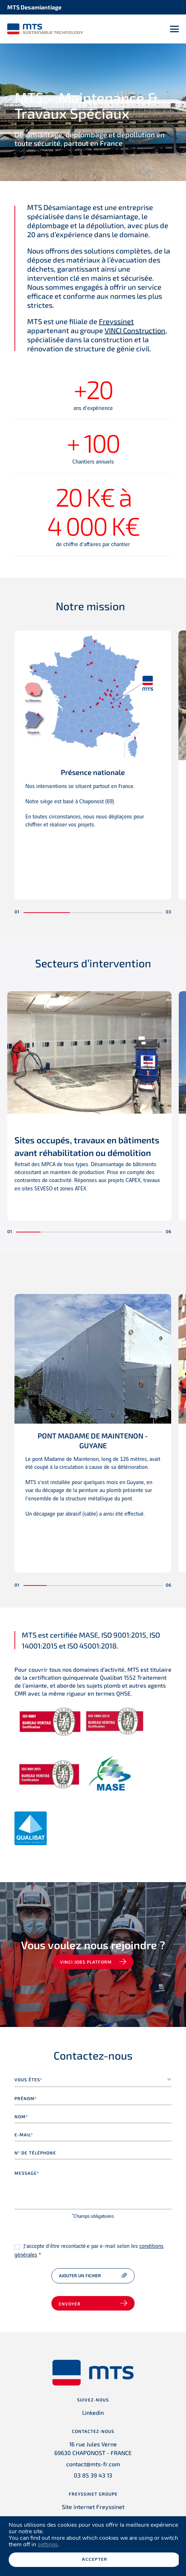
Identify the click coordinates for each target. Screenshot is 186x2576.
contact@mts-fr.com (93, 2463)
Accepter (94, 2559)
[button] (47, 912)
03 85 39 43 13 (93, 2475)
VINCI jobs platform (86, 1961)
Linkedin (93, 2412)
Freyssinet (116, 321)
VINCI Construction (135, 330)
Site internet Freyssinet (93, 2506)
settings (48, 2544)
